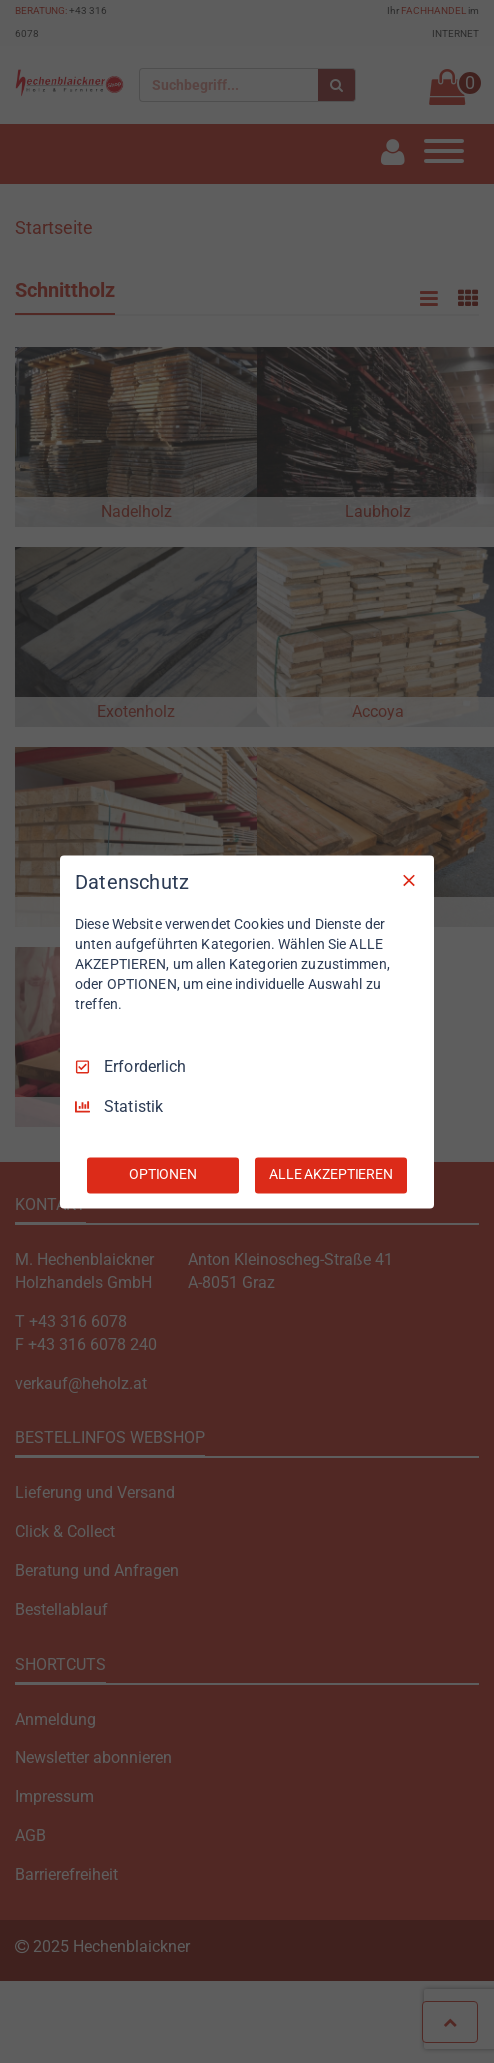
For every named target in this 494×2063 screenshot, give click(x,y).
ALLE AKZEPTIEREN (331, 1174)
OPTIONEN (163, 1174)
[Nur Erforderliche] (409, 880)
